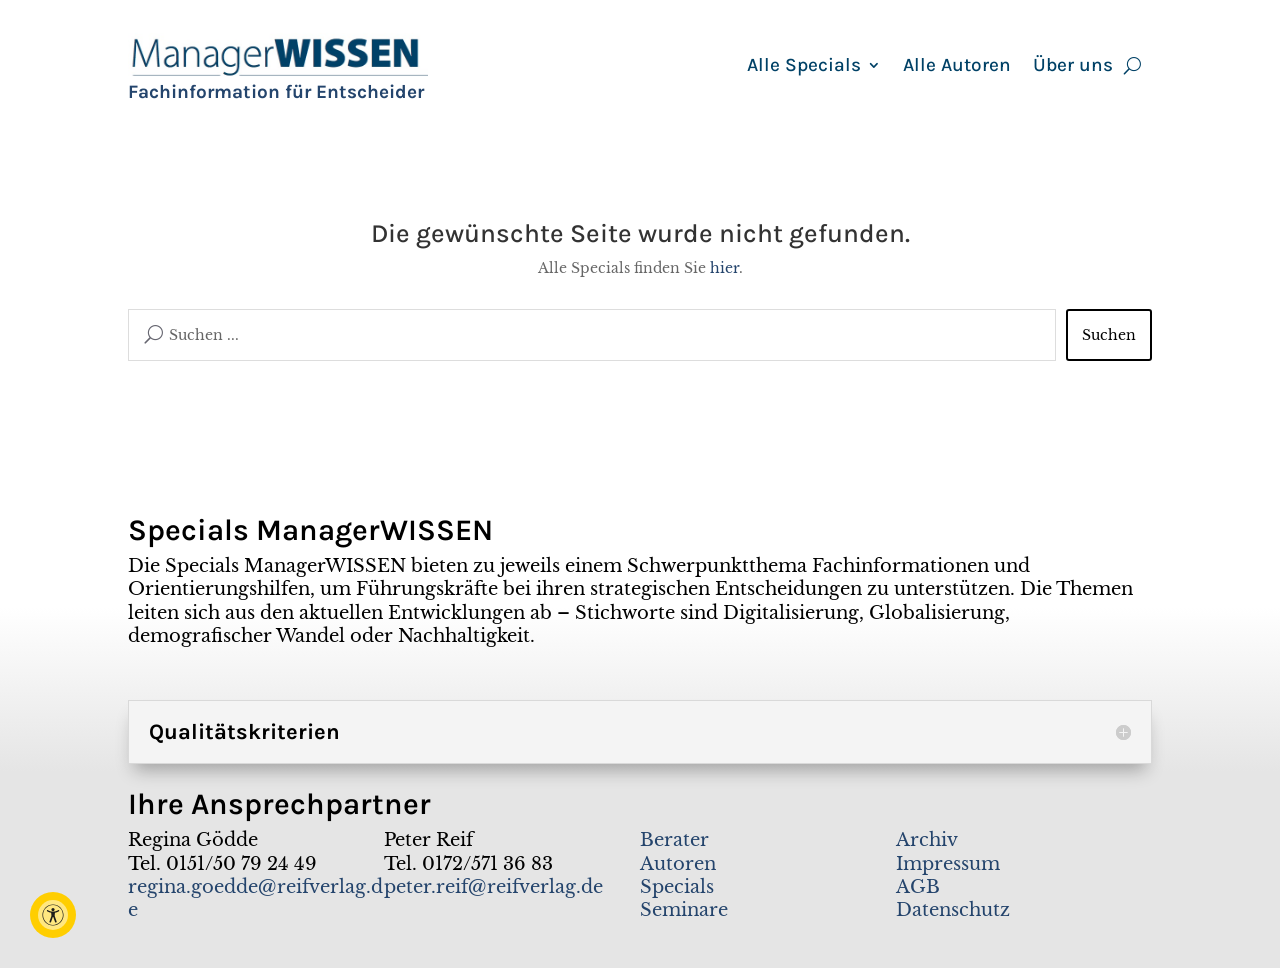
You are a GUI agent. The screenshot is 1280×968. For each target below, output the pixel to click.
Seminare (684, 910)
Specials (677, 887)
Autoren (678, 864)
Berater (674, 840)
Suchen (1109, 335)
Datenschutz (953, 910)
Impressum (948, 864)
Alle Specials (804, 67)
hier (724, 268)
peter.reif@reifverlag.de (493, 887)
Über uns (1073, 67)
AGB (918, 887)
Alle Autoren (957, 67)
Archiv (927, 840)
